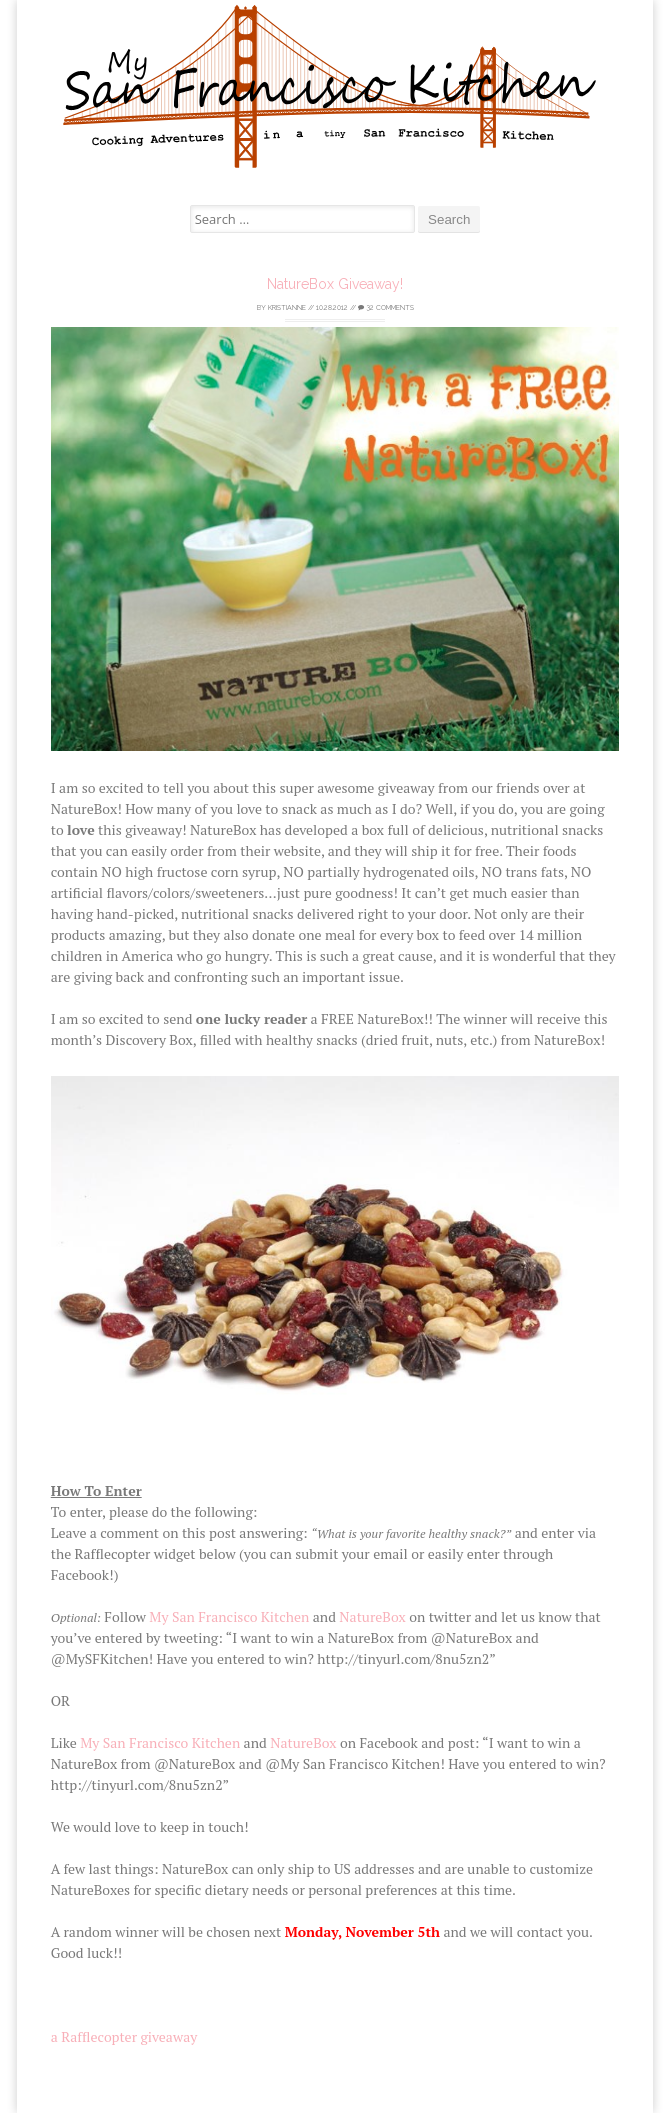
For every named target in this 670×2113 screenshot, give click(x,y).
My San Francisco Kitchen (229, 1616)
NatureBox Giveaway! (335, 284)
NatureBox (372, 1616)
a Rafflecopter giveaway (124, 2036)
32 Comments (386, 307)
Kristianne (287, 307)
